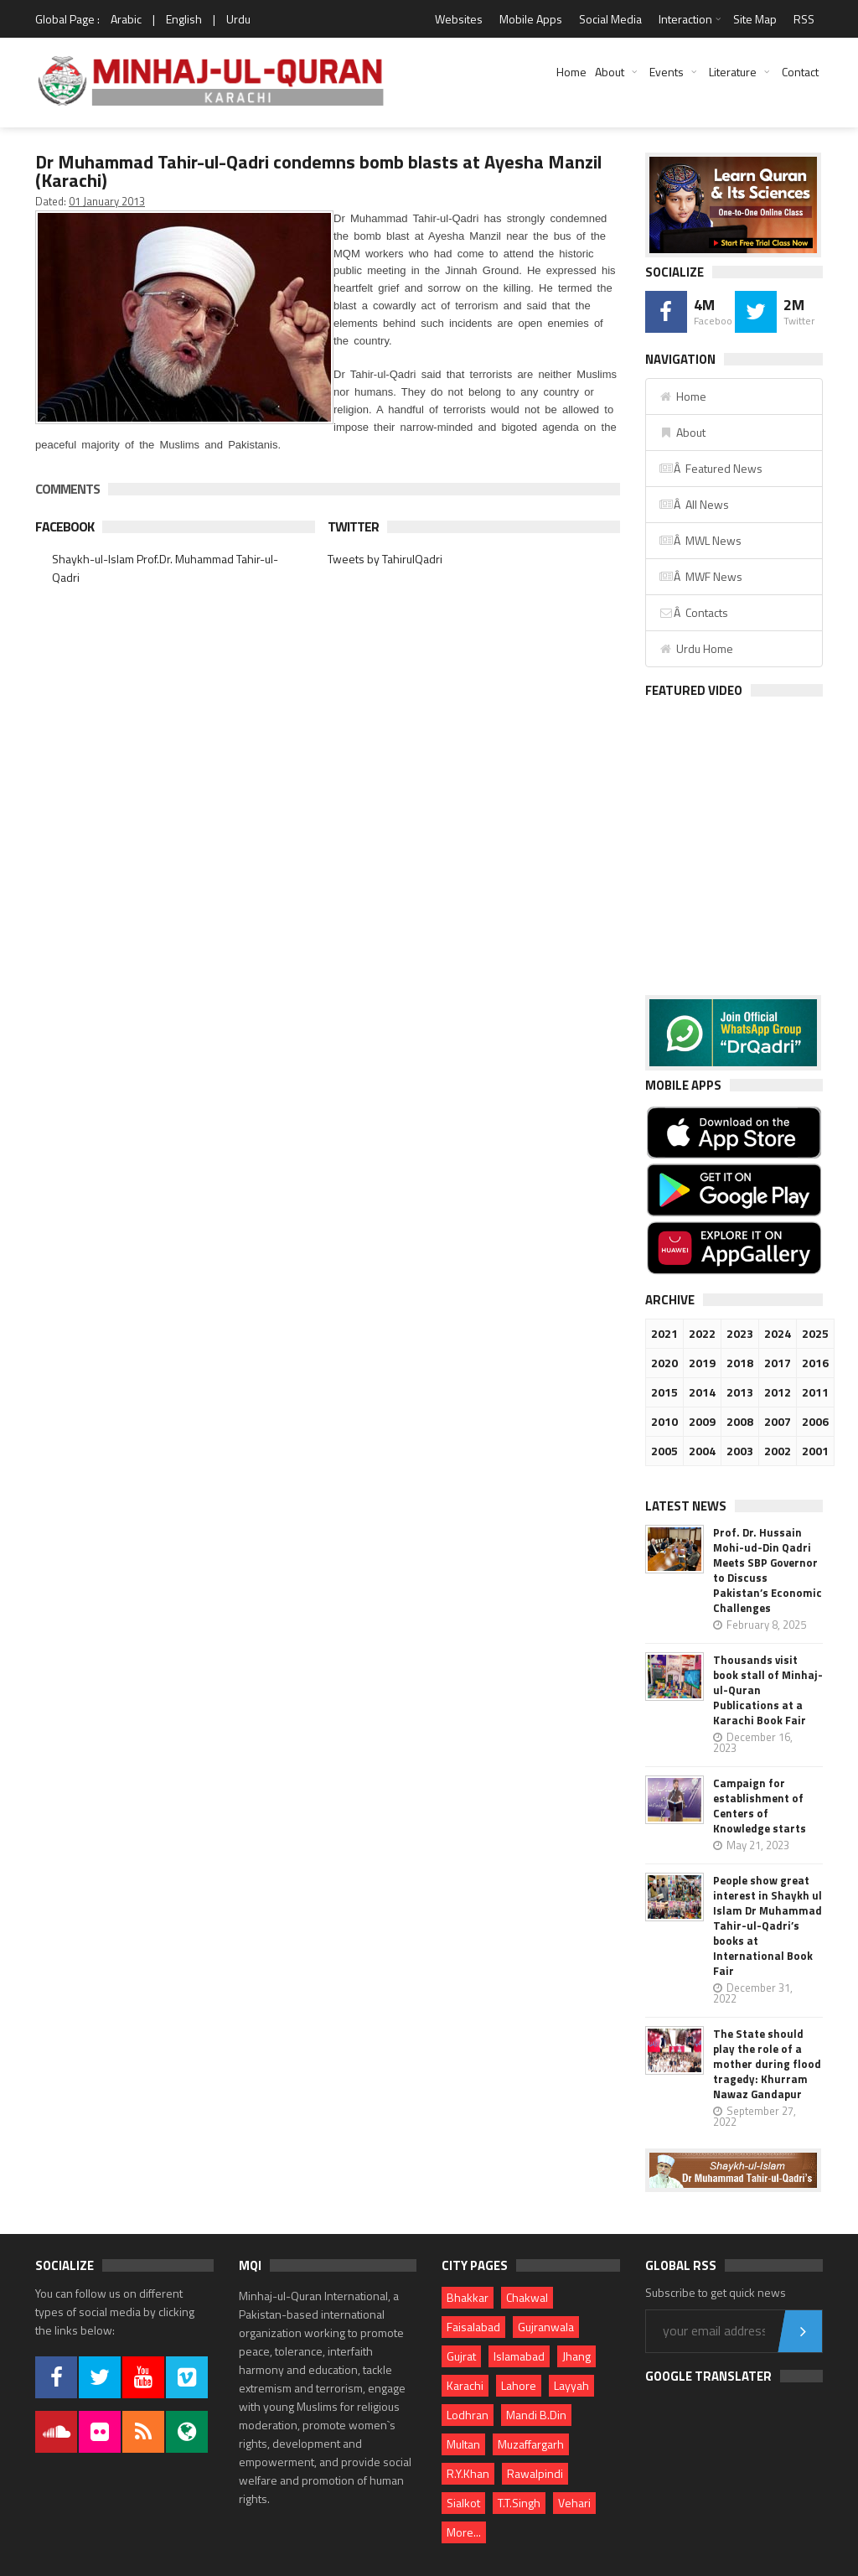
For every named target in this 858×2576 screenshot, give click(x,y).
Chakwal (527, 2297)
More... (464, 2532)
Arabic (126, 19)
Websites (459, 19)
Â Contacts (693, 612)
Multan (463, 2444)
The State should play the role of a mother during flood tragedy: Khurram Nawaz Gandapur (767, 2064)
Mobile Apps (530, 19)
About (609, 71)
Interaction (685, 19)
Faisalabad (473, 2326)
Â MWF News (700, 576)
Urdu (238, 19)
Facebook (64, 526)
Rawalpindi (535, 2473)
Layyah (571, 2385)
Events (666, 71)
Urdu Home (696, 648)
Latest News (685, 1506)
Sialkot (463, 2502)
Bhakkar (467, 2297)
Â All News (694, 504)
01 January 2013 (107, 201)
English (184, 19)
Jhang (576, 2356)
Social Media (610, 19)
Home (571, 71)
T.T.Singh (519, 2502)
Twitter (353, 526)
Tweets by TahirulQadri (385, 559)
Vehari (574, 2502)
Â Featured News (710, 468)
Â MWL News (700, 540)
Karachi (465, 2385)
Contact (800, 71)
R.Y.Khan (468, 2473)
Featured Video (693, 690)
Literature (733, 71)
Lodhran (467, 2414)
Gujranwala (546, 2326)
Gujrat (461, 2356)
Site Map (755, 19)
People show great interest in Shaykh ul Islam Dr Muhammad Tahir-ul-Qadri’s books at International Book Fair (767, 1925)
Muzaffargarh (531, 2444)
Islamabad (519, 2356)
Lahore (518, 2385)
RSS (803, 19)
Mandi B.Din (536, 2414)
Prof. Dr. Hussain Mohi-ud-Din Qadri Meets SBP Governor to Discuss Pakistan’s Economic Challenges (767, 1570)
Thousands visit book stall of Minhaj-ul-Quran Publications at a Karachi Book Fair (768, 1690)
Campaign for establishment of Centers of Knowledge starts (759, 1805)
